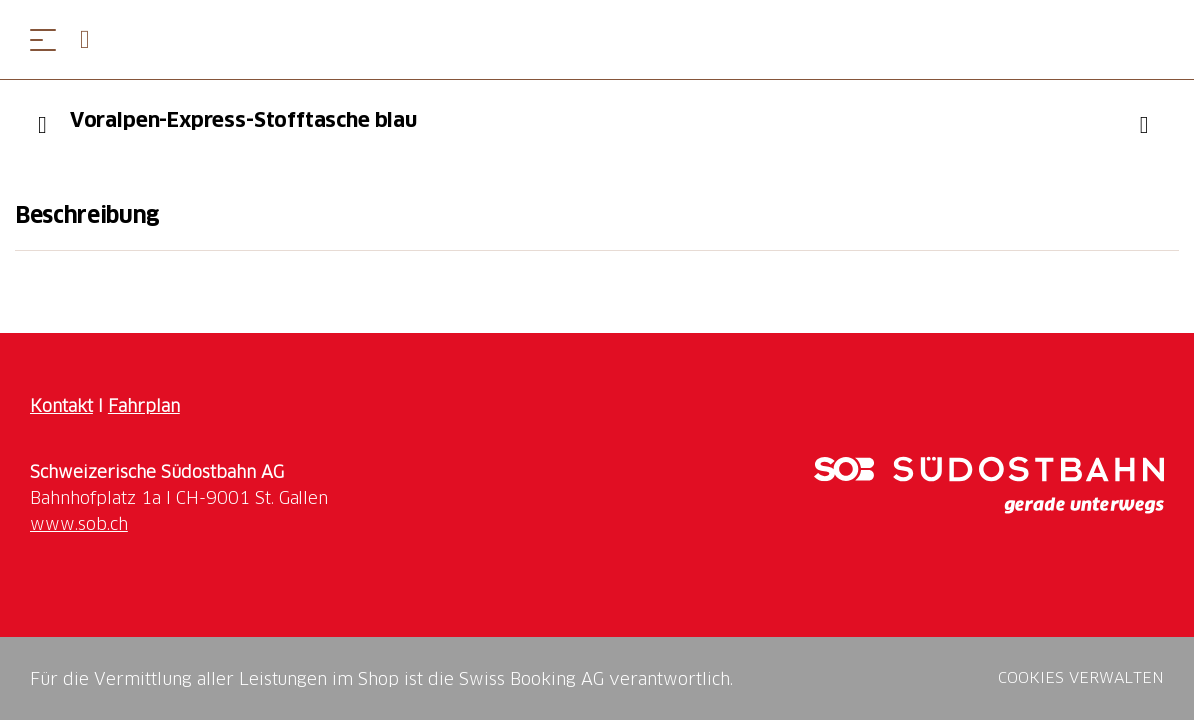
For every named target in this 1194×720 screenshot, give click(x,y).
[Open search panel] (93, 39)
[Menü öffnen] (43, 39)
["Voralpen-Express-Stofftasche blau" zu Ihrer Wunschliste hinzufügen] (1144, 125)
